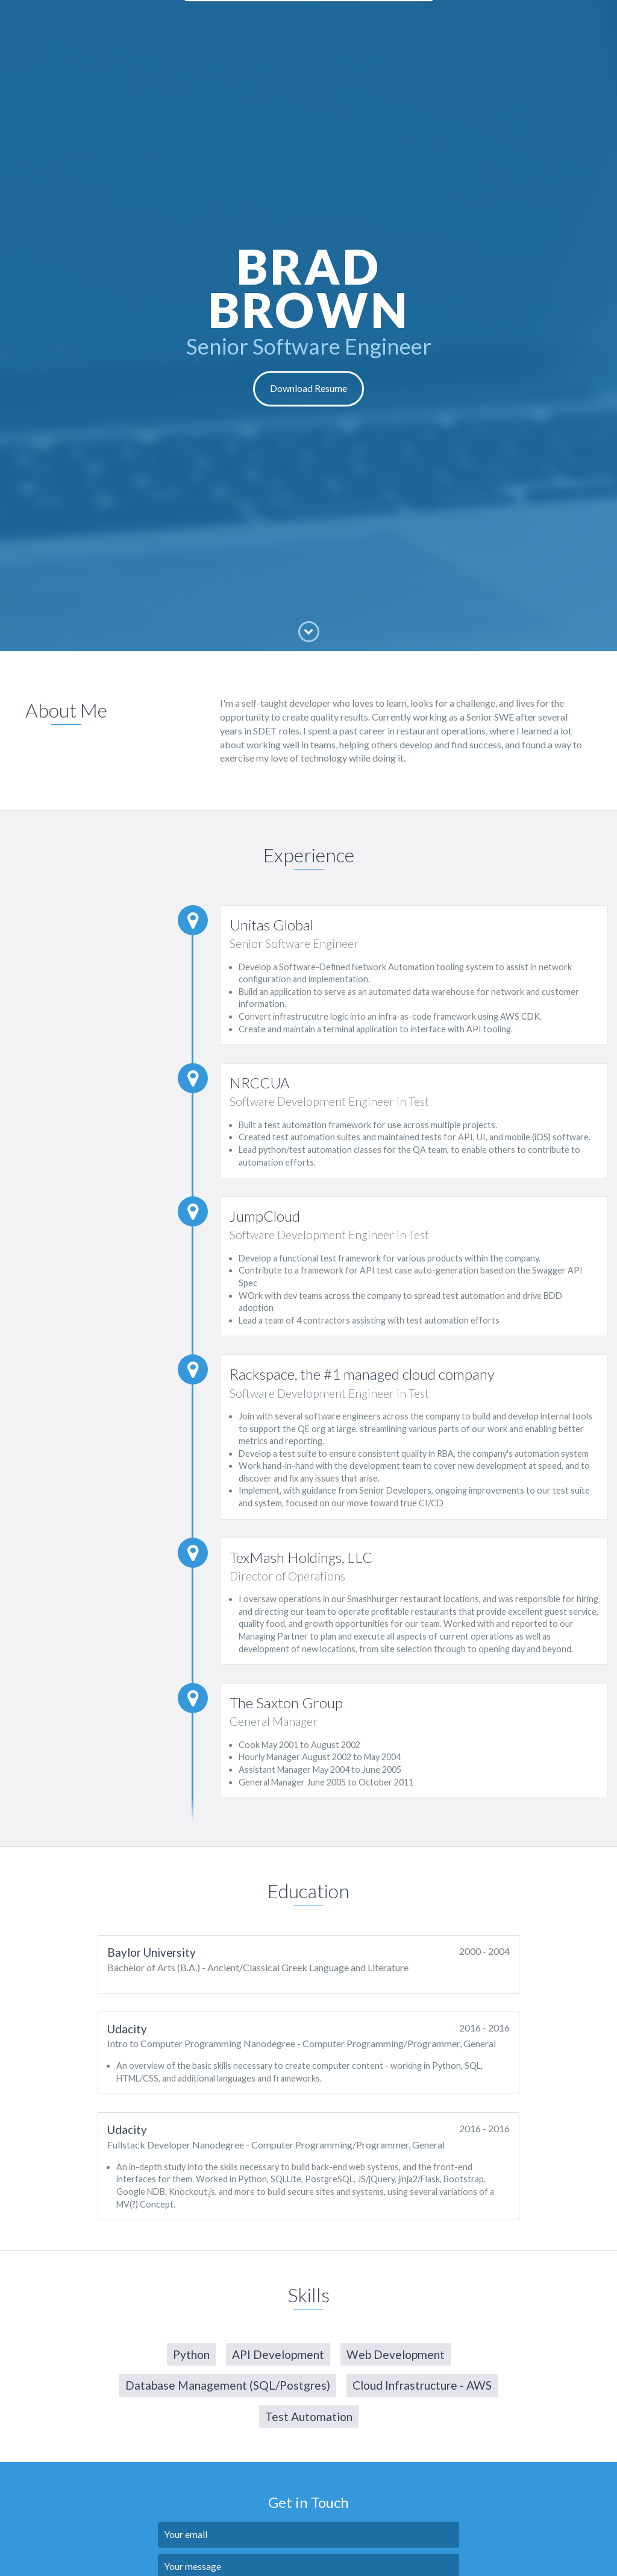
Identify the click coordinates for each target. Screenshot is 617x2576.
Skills (363, 18)
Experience (260, 18)
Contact (404, 18)
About (209, 18)
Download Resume (308, 388)
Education (317, 18)
